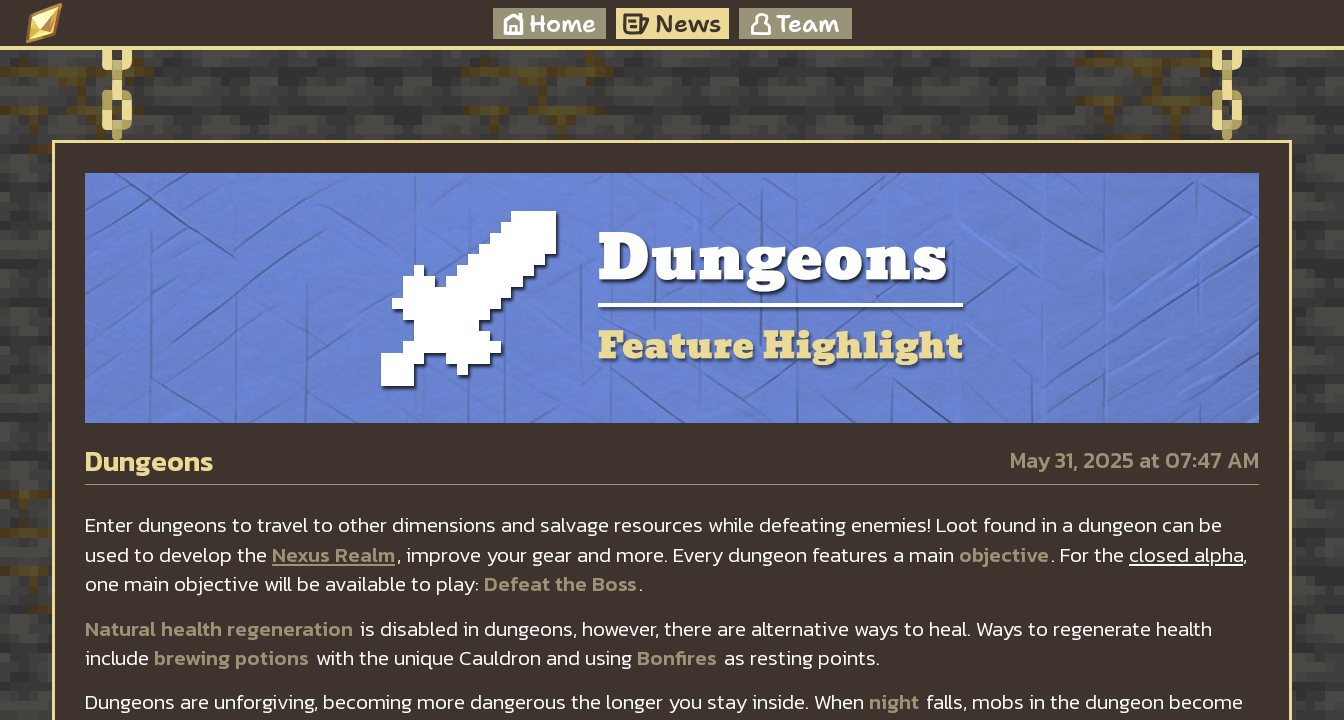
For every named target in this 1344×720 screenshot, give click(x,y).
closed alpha (1186, 554)
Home (549, 23)
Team (795, 23)
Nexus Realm (333, 554)
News (672, 23)
